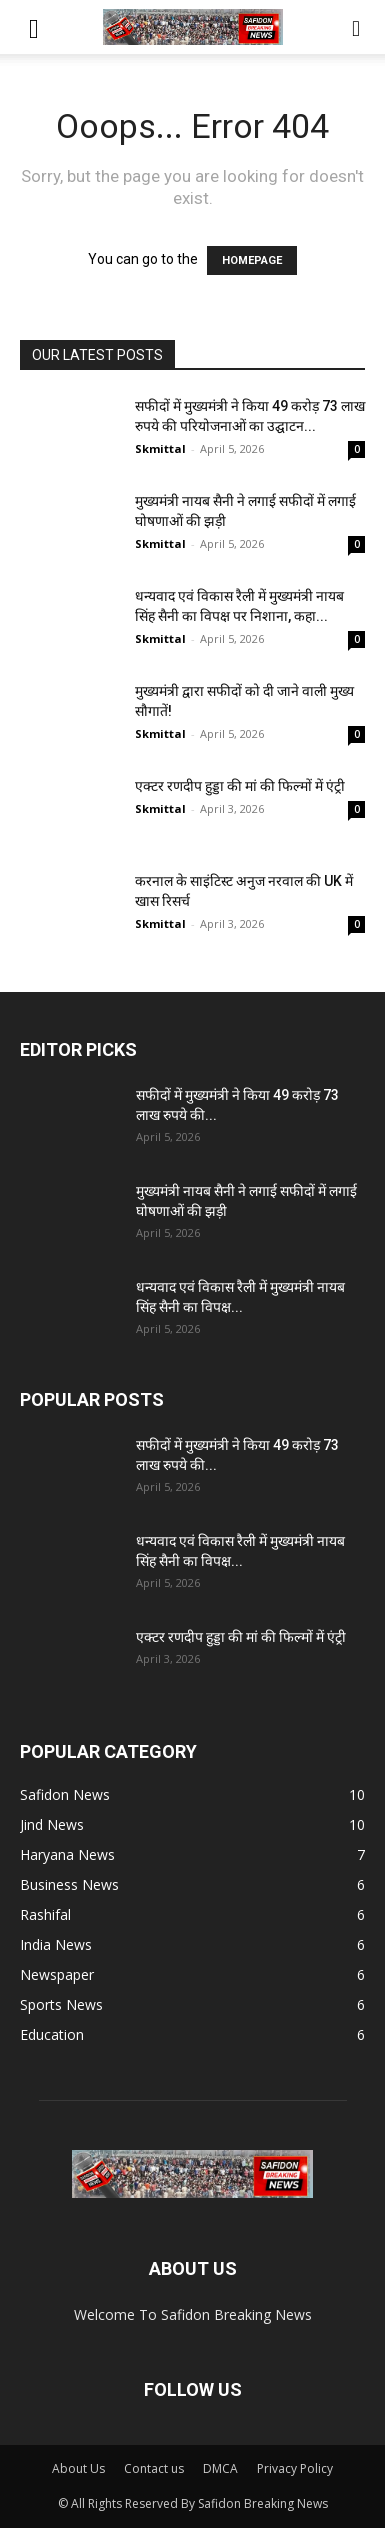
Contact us (154, 2468)
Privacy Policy (295, 2468)
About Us (78, 2468)
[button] (34, 27)
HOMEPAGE (252, 260)
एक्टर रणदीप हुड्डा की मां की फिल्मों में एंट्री (240, 786)
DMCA (220, 2468)
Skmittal (160, 448)
